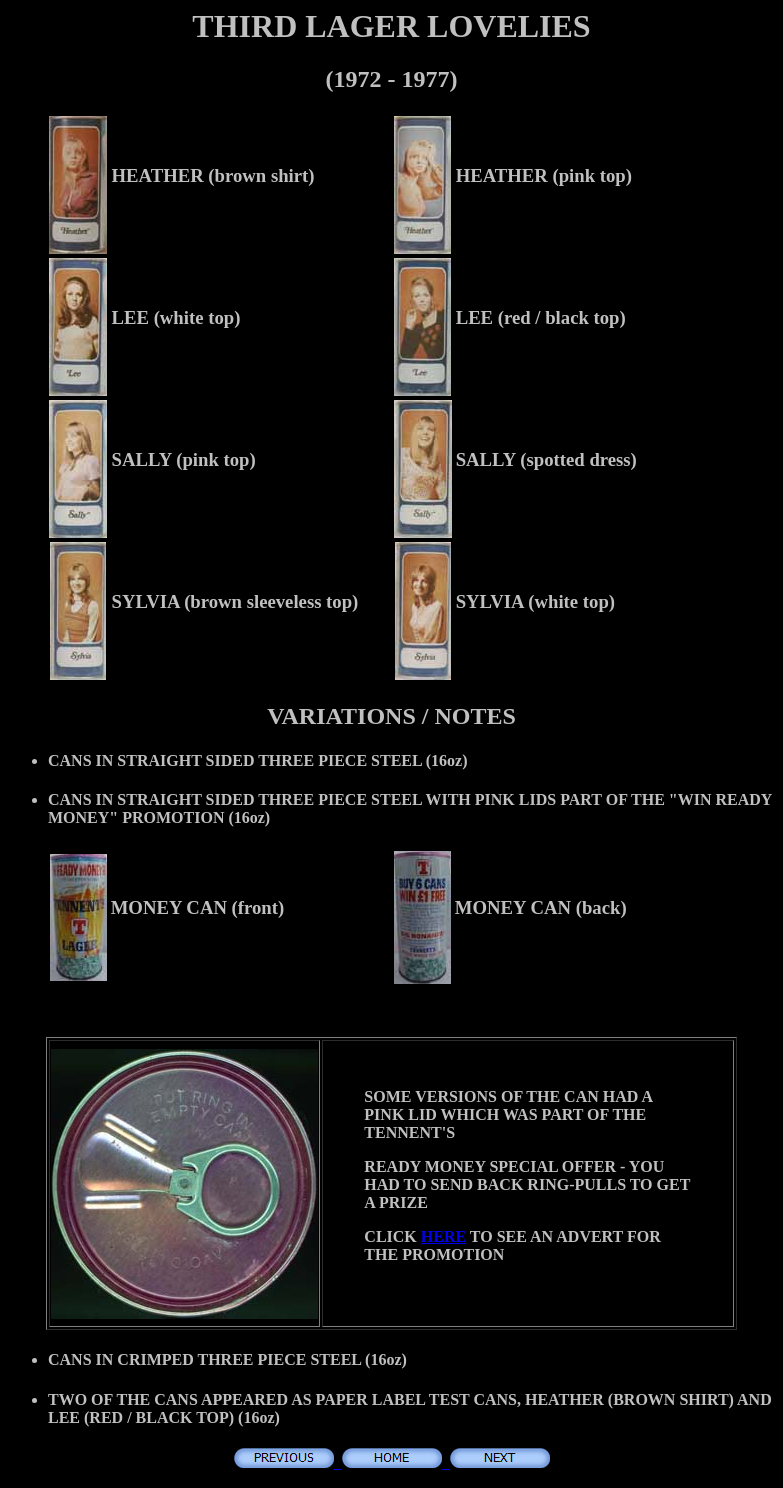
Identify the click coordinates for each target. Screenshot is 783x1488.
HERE (443, 1236)
